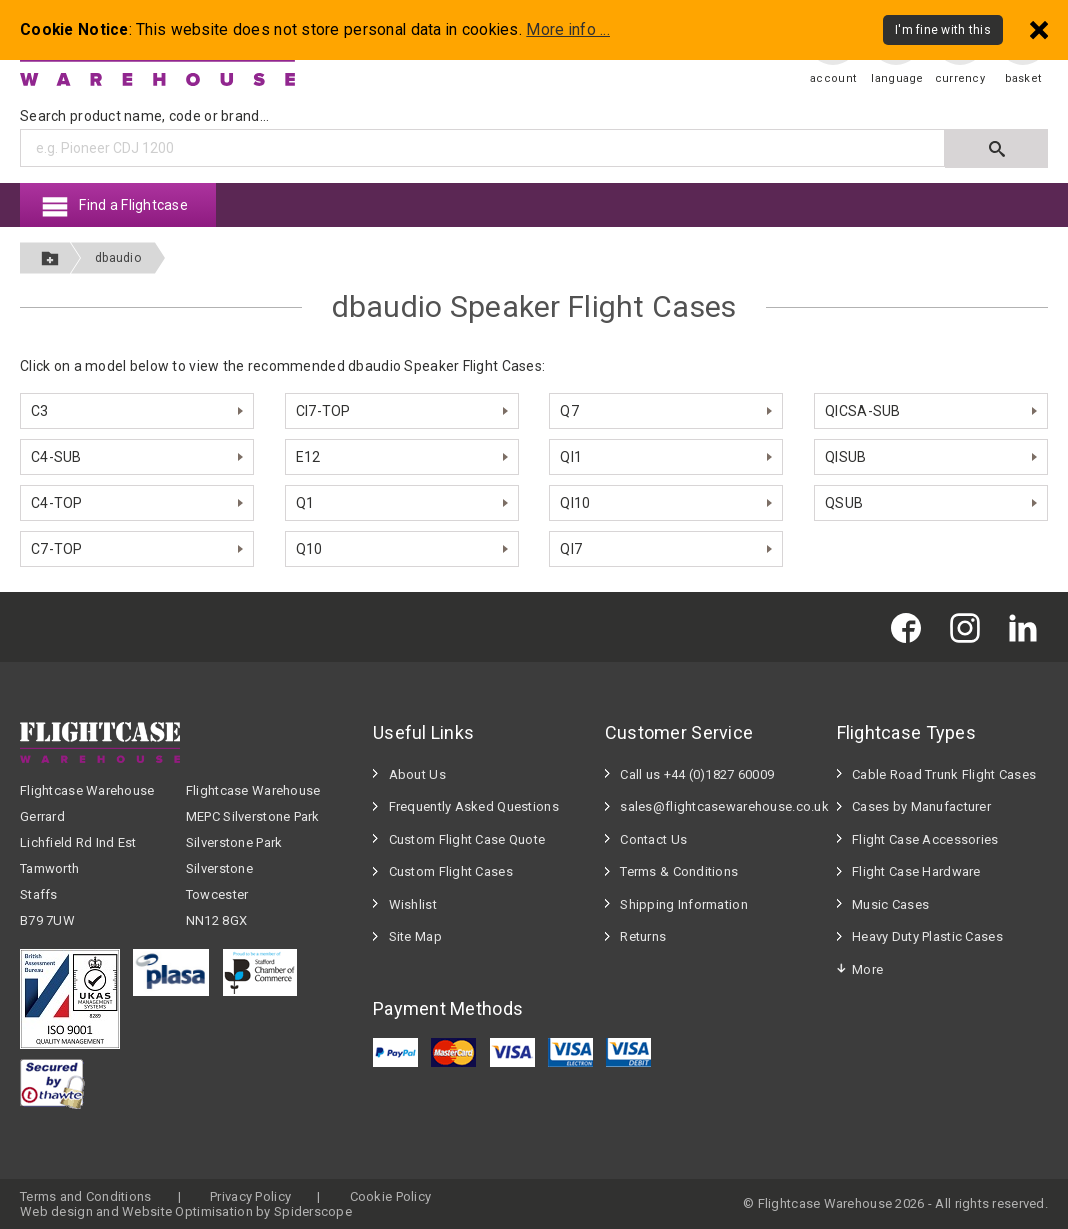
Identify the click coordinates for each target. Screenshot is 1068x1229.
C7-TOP (57, 549)
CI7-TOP (323, 411)
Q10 (309, 549)
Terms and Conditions (86, 1196)
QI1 (571, 457)
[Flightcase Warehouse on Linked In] (1028, 626)
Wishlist (413, 904)
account (833, 78)
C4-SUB (56, 457)
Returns (643, 936)
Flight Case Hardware (916, 871)
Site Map (415, 936)
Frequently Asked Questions (474, 806)
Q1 (305, 503)
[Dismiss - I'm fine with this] (1039, 29)
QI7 (571, 549)
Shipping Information (684, 904)
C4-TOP (57, 503)
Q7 (569, 411)
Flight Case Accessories (925, 839)
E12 (308, 457)
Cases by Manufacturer (921, 806)
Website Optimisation (187, 1211)
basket (1023, 78)
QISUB (845, 457)
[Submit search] (996, 148)
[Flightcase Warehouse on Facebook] (911, 626)
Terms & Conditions (679, 871)
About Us (417, 774)
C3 (40, 411)
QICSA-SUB (863, 411)
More (867, 969)
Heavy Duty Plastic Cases (927, 936)
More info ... (568, 30)
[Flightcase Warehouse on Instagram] (970, 626)
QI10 (575, 503)
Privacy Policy (250, 1196)
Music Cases (890, 904)
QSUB (844, 503)
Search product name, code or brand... (144, 116)
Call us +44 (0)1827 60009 (697, 774)
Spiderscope (313, 1211)
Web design (56, 1211)
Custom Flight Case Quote (467, 839)
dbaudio (118, 258)
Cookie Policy (391, 1196)
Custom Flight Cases (451, 871)
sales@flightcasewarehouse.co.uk (718, 806)
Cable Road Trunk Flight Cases (944, 774)
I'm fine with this (943, 30)
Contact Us (653, 839)
